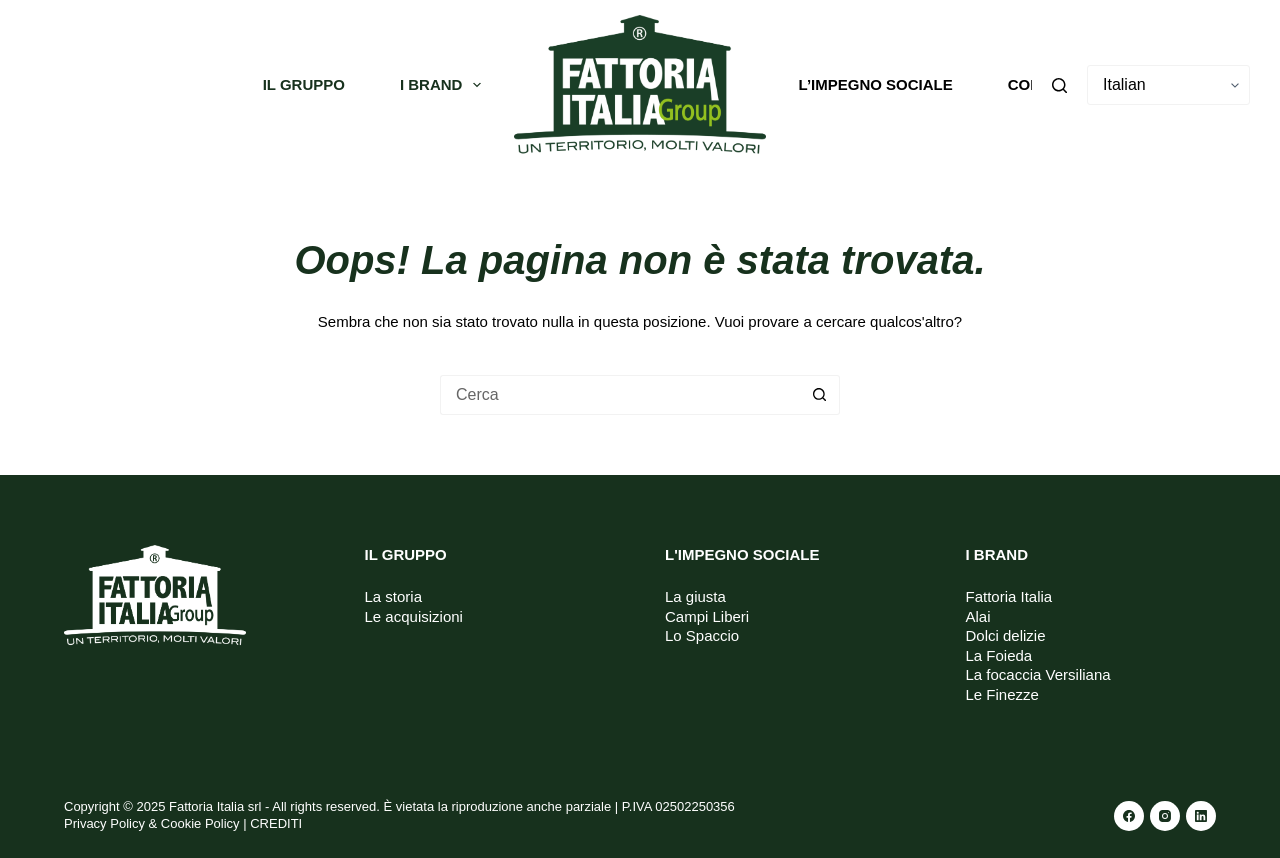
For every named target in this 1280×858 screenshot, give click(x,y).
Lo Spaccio (702, 635)
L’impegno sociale (876, 84)
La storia (394, 596)
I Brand (445, 85)
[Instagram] (1165, 816)
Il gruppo (304, 84)
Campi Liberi (707, 616)
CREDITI (276, 823)
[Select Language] (1168, 85)
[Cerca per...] (620, 395)
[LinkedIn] (1201, 816)
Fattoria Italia (1009, 596)
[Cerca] (1059, 85)
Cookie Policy (200, 823)
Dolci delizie (1006, 635)
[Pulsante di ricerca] (820, 395)
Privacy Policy (104, 823)
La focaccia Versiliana (1038, 674)
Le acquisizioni (414, 616)
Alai (978, 616)
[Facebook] (1129, 816)
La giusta (695, 596)
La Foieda (999, 655)
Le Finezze (1002, 694)
